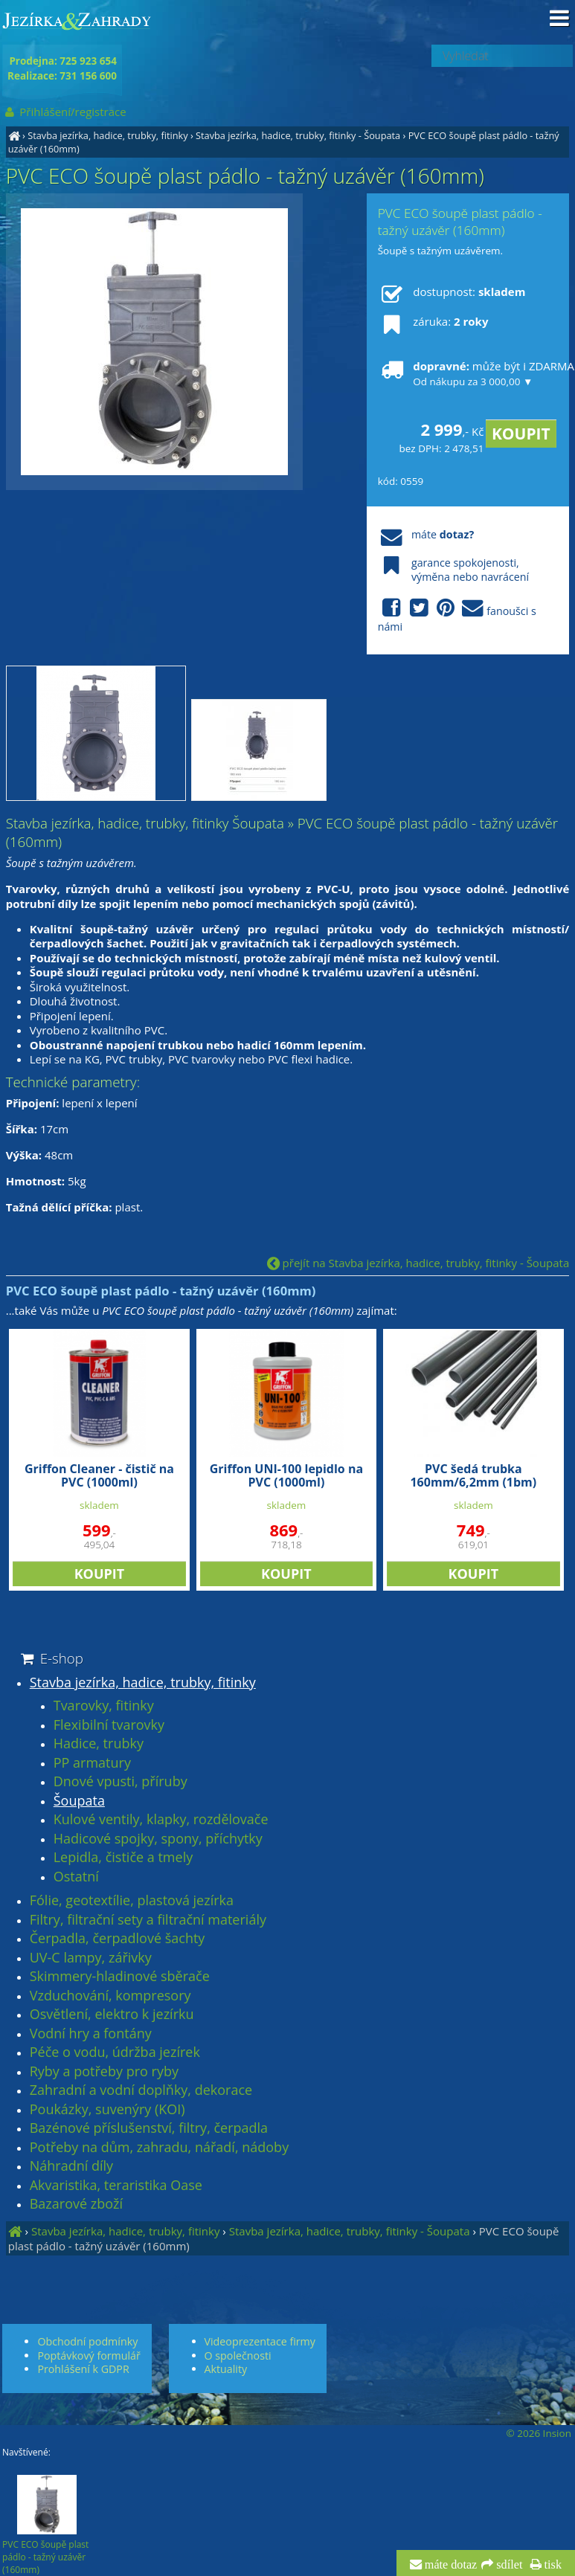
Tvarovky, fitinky (104, 1705)
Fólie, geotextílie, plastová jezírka (132, 1900)
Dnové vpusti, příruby (120, 1781)
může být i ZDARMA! (468, 373)
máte (426, 534)
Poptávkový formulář (88, 2355)
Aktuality (226, 2369)
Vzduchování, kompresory (110, 1996)
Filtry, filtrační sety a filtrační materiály (148, 1920)
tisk (552, 2565)
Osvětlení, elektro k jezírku (112, 2014)
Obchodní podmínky (87, 2341)
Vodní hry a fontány (91, 2033)
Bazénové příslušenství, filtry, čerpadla (149, 2128)
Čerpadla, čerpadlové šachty (117, 1938)
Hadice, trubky (99, 1743)
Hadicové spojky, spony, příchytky (158, 1839)
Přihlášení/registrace (64, 111)
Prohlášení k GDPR (83, 2369)
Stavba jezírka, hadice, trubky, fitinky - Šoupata (298, 135)
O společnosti (238, 2355)
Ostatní (76, 1877)
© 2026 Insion (539, 2433)
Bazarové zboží (76, 2204)
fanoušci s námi (457, 616)
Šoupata (79, 1801)
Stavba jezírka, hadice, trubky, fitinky (107, 135)
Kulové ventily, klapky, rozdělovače (161, 1819)
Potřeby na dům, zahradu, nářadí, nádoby (159, 2147)
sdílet (507, 2565)
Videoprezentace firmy (260, 2341)
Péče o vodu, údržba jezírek (115, 2052)
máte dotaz (450, 2565)
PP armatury (92, 1763)
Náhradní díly (71, 2166)
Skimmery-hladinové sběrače (120, 1976)
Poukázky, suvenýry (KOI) (107, 2109)
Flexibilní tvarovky (109, 1725)
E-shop (51, 1658)
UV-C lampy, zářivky (91, 1958)
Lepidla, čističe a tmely (123, 1857)
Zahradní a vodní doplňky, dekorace (141, 2090)
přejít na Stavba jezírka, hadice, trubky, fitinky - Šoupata (418, 1262)
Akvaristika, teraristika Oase (116, 2185)
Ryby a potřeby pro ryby (104, 2071)
